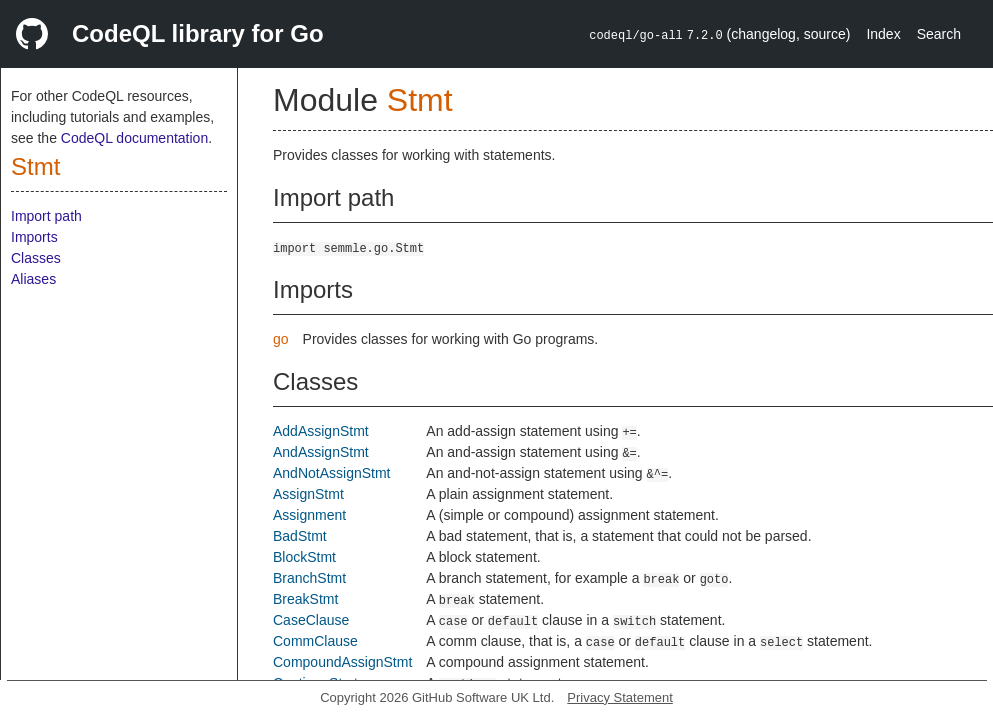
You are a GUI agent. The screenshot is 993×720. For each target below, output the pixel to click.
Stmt (35, 166)
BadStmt (300, 536)
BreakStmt (305, 599)
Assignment (309, 515)
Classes (36, 258)
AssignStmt (308, 494)
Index (883, 34)
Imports (34, 237)
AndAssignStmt (321, 452)
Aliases (33, 279)
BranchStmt (309, 578)
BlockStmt (304, 557)
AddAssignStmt (321, 431)
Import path (46, 216)
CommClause (315, 641)
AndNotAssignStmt (332, 473)
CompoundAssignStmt (342, 662)
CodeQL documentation (134, 138)
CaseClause (311, 620)
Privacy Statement (620, 697)
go (281, 339)
